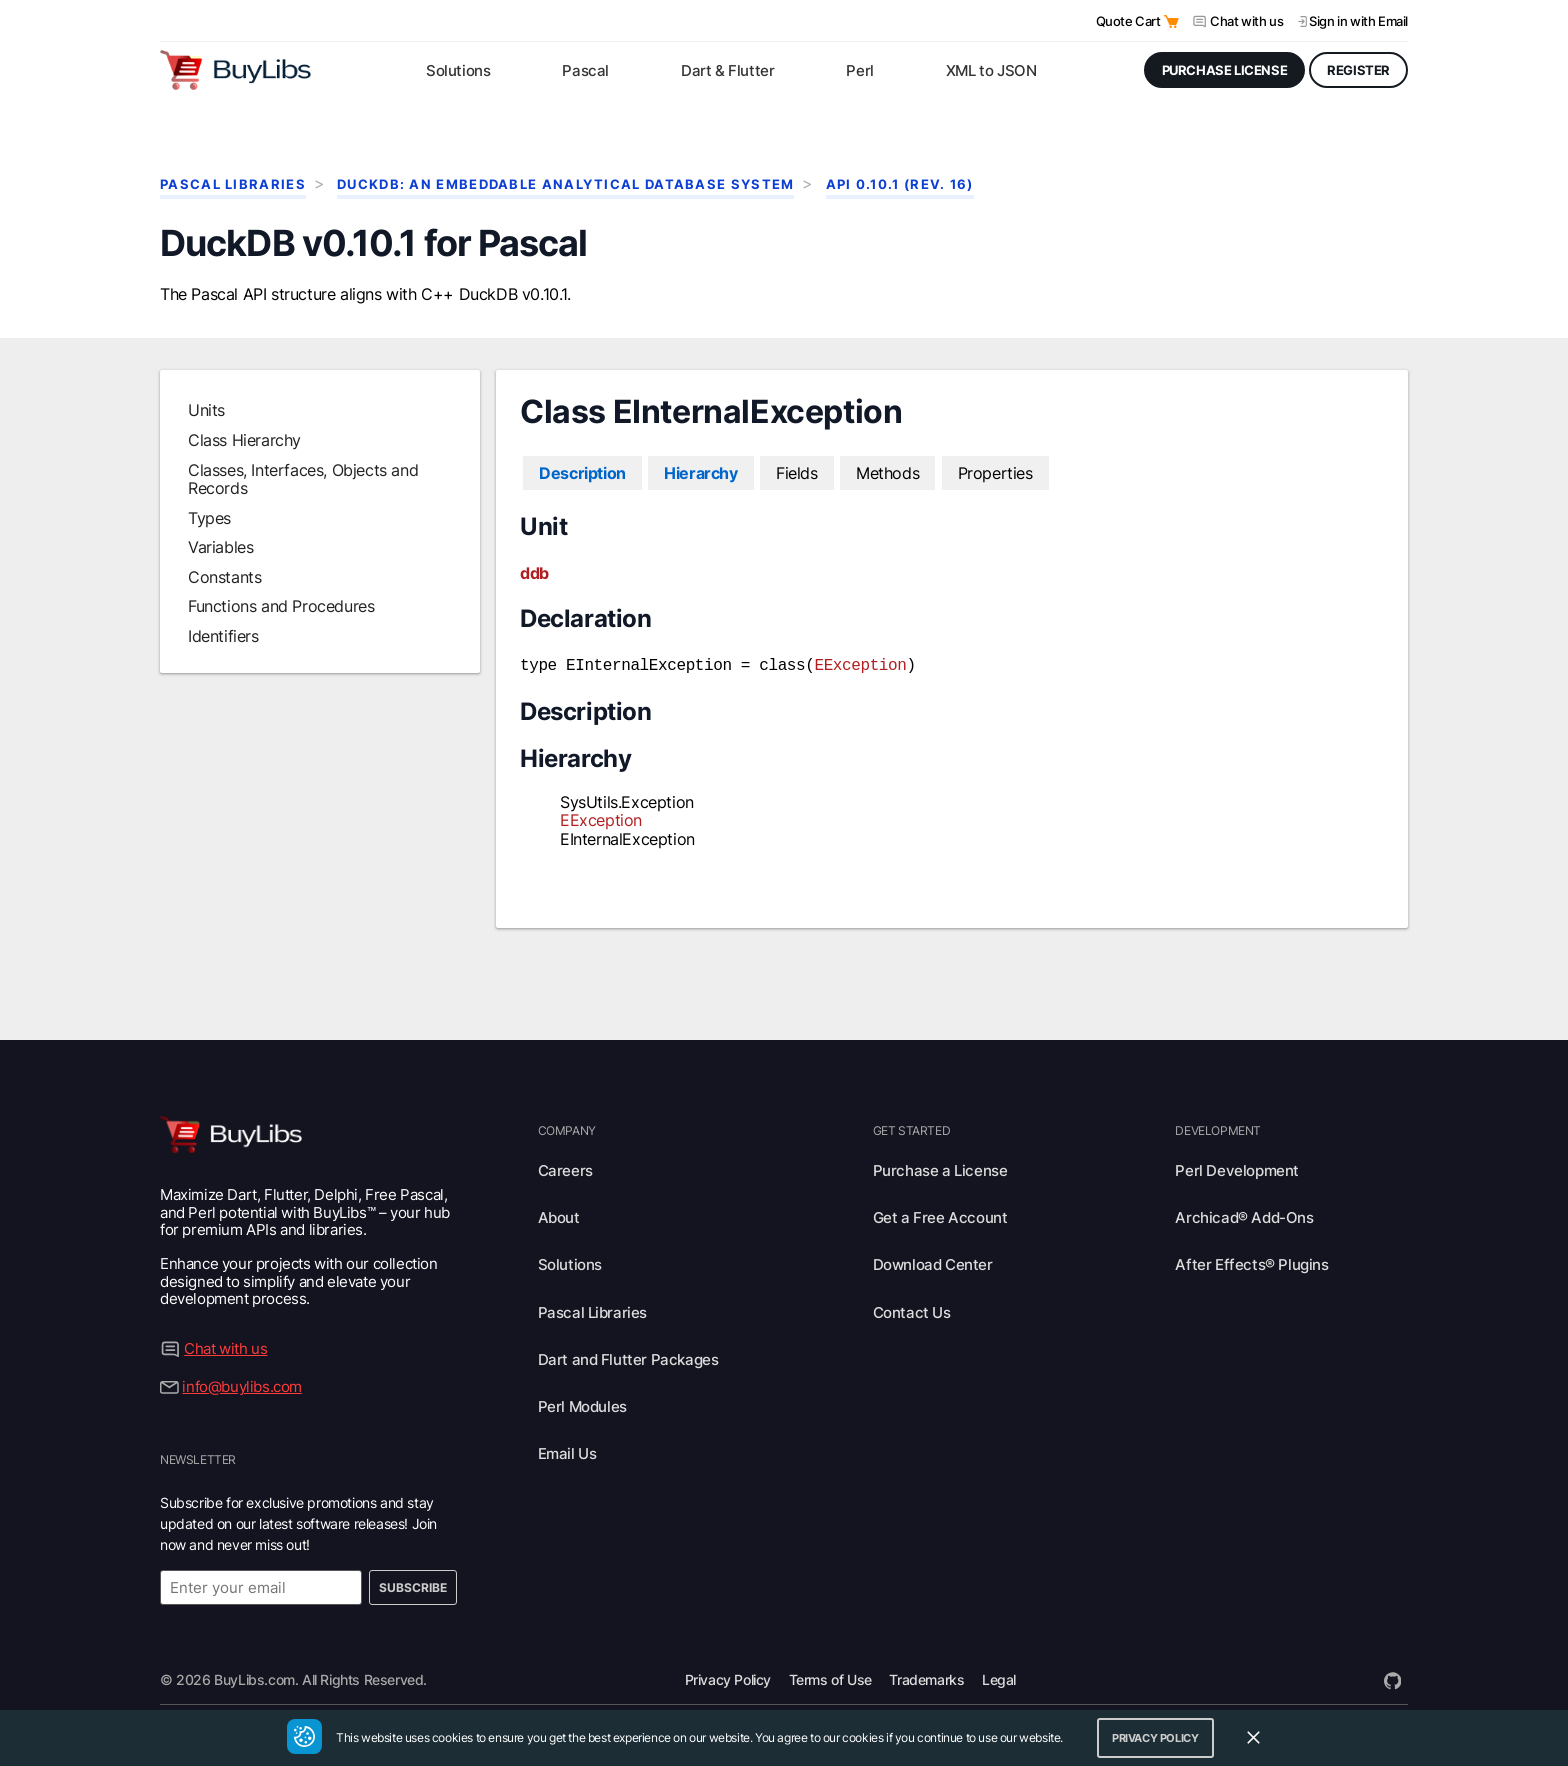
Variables (220, 547)
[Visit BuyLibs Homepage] (235, 70)
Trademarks (926, 1677)
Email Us (567, 1452)
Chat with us (1246, 21)
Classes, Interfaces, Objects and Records (303, 479)
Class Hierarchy (244, 440)
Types (209, 518)
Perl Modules (582, 1404)
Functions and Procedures (281, 606)
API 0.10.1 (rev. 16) (900, 184)
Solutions (570, 1263)
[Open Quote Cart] (1171, 21)
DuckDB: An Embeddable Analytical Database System (565, 184)
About (559, 1215)
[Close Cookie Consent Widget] (1253, 1738)
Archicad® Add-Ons (1244, 1215)
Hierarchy (700, 473)
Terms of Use (830, 1677)
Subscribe (413, 1585)
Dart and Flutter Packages (628, 1357)
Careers (565, 1168)
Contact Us (912, 1310)
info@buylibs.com (242, 1384)
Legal (999, 1677)
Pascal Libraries (233, 184)
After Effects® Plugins (1251, 1263)
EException (860, 664)
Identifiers (223, 636)
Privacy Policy (728, 1677)
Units (206, 411)
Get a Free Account (940, 1215)
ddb (534, 573)
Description (582, 473)
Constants (224, 577)
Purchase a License (940, 1168)
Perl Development (1237, 1168)
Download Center (933, 1263)
